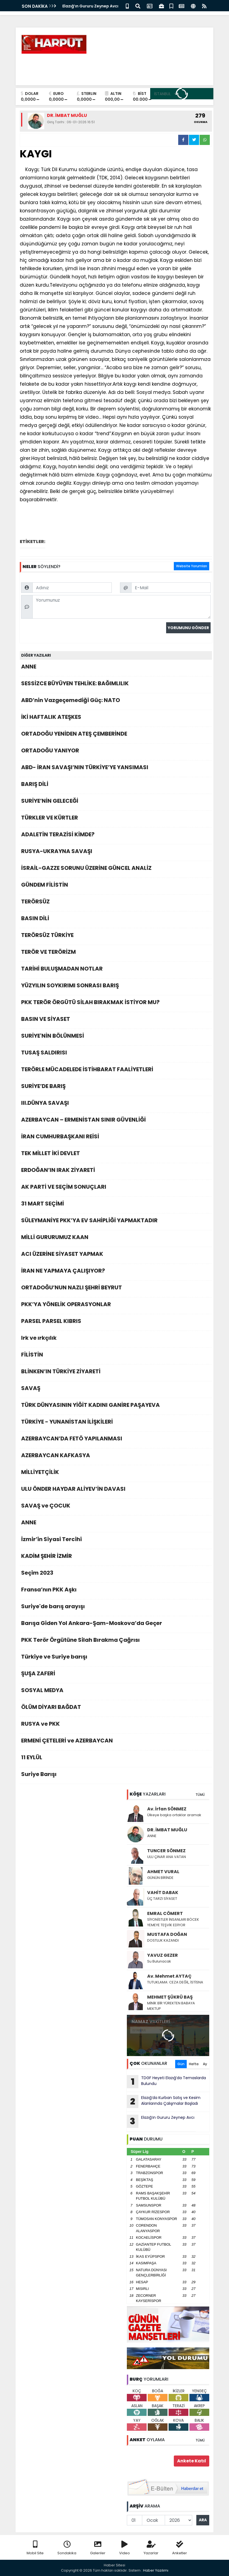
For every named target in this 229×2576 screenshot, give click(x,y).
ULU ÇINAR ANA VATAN (166, 1856)
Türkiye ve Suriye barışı (116, 1658)
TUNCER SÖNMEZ (166, 1851)
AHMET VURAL (163, 1871)
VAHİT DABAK (162, 1892)
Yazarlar (151, 2548)
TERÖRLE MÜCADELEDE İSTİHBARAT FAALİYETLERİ (116, 1070)
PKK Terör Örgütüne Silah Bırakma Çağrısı (116, 1641)
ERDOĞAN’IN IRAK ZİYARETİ (116, 1171)
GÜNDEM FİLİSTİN (116, 886)
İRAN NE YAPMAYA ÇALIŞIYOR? (116, 1272)
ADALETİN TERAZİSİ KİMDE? (116, 836)
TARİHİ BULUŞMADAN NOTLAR (116, 970)
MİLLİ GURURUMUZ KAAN (116, 1238)
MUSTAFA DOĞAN (167, 1934)
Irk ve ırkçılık (116, 1339)
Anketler (179, 2548)
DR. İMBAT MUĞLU (167, 1830)
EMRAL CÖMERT (165, 1913)
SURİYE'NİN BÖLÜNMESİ (116, 1037)
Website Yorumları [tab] (191, 566)
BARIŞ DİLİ (116, 785)
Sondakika (66, 2548)
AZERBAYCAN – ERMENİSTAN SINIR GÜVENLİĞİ (116, 1121)
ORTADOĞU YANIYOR (116, 752)
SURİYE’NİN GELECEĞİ (116, 802)
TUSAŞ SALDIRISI (116, 1054)
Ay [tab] (205, 2064)
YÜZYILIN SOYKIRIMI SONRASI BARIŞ (116, 987)
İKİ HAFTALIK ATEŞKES (116, 718)
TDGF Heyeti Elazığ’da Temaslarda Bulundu (166, 2081)
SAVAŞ (116, 1389)
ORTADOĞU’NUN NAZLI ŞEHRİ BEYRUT (116, 1289)
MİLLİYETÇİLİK (116, 1473)
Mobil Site (35, 2548)
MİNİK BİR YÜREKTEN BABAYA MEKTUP (171, 2005)
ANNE (116, 668)
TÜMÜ (200, 1794)
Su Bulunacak (159, 1961)
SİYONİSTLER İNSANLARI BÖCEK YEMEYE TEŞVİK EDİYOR (173, 1922)
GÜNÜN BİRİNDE (160, 1877)
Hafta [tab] (194, 2064)
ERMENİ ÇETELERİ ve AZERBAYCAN (116, 1742)
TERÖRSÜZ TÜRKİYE (116, 936)
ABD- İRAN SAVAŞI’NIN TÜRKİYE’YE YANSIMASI (116, 768)
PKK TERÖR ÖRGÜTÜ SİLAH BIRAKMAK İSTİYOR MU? (116, 1003)
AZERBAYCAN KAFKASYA (116, 1456)
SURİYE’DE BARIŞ (116, 1087)
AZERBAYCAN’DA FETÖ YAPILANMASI (116, 1440)
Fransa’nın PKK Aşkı (116, 1591)
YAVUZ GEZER (162, 1955)
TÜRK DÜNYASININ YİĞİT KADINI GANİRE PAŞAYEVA (116, 1406)
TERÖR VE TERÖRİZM (116, 953)
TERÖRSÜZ (116, 903)
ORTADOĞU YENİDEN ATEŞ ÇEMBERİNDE (116, 735)
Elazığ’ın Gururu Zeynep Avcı (90, 6)
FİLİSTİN (116, 1356)
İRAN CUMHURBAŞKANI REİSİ (116, 1138)
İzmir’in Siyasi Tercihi (116, 1540)
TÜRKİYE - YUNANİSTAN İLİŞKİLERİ (116, 1423)
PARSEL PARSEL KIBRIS (116, 1322)
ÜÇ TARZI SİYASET (162, 1898)
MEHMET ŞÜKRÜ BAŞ (170, 1997)
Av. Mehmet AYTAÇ (169, 1976)
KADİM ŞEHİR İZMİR (116, 1557)
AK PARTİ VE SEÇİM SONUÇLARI (116, 1188)
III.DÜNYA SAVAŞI (116, 1104)
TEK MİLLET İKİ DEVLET (116, 1154)
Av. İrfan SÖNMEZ (166, 1809)
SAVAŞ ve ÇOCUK (116, 1507)
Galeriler (97, 2548)
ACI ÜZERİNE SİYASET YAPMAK (116, 1255)
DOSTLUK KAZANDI (163, 1940)
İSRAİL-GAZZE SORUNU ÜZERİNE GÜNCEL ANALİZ (116, 869)
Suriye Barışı (116, 1775)
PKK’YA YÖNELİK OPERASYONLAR (116, 1305)
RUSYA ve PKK (116, 1725)
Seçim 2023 (116, 1574)
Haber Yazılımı (155, 2570)
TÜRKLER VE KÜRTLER (116, 819)
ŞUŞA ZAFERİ (116, 1675)
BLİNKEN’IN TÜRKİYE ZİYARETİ (116, 1373)
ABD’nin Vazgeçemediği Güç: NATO (116, 701)
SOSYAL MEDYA (116, 1691)
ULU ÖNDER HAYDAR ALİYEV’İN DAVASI (116, 1490)
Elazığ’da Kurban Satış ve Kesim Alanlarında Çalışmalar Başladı (163, 2101)
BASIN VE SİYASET (116, 1020)
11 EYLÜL (116, 1758)
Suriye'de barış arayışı (116, 1607)
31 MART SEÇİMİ (116, 1205)
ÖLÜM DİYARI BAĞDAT (116, 1708)
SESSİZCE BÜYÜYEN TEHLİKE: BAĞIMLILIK (116, 684)
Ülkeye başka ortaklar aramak (174, 1815)
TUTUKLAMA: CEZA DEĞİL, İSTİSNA (175, 1982)
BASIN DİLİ (116, 919)
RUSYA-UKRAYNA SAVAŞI (116, 852)
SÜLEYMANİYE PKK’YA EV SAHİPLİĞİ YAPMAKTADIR (116, 1221)
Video (124, 2548)
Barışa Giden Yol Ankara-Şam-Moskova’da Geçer (116, 1624)
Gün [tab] (181, 2064)
